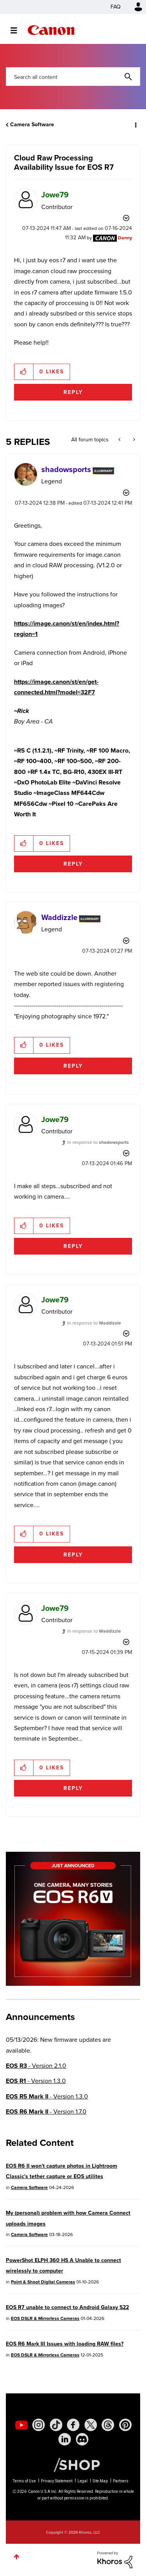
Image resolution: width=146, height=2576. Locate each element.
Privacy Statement (56, 2481)
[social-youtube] (21, 2425)
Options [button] (135, 124)
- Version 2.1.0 (36, 2065)
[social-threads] (108, 2425)
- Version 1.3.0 (36, 2080)
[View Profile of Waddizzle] (59, 917)
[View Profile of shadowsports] (66, 469)
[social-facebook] (73, 2425)
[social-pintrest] (125, 2425)
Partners (120, 2481)
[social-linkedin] (64, 2439)
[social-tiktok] (56, 2425)
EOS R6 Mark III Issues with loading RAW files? (64, 2344)
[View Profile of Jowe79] (55, 194)
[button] (23, 372)
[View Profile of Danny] (125, 237)
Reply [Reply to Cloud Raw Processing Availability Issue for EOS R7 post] (73, 392)
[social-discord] (82, 2439)
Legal (82, 2481)
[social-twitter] (90, 2425)
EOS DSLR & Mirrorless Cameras (45, 2318)
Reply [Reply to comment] (73, 864)
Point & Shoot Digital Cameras (43, 2281)
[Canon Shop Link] (73, 2464)
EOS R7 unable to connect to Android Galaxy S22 (67, 2307)
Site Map (100, 2481)
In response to (98, 1142)
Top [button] (16, 2557)
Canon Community (51, 30)
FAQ (116, 7)
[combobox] (73, 76)
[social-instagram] (38, 2425)
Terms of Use (24, 2481)
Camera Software (32, 124)
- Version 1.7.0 (46, 2111)
